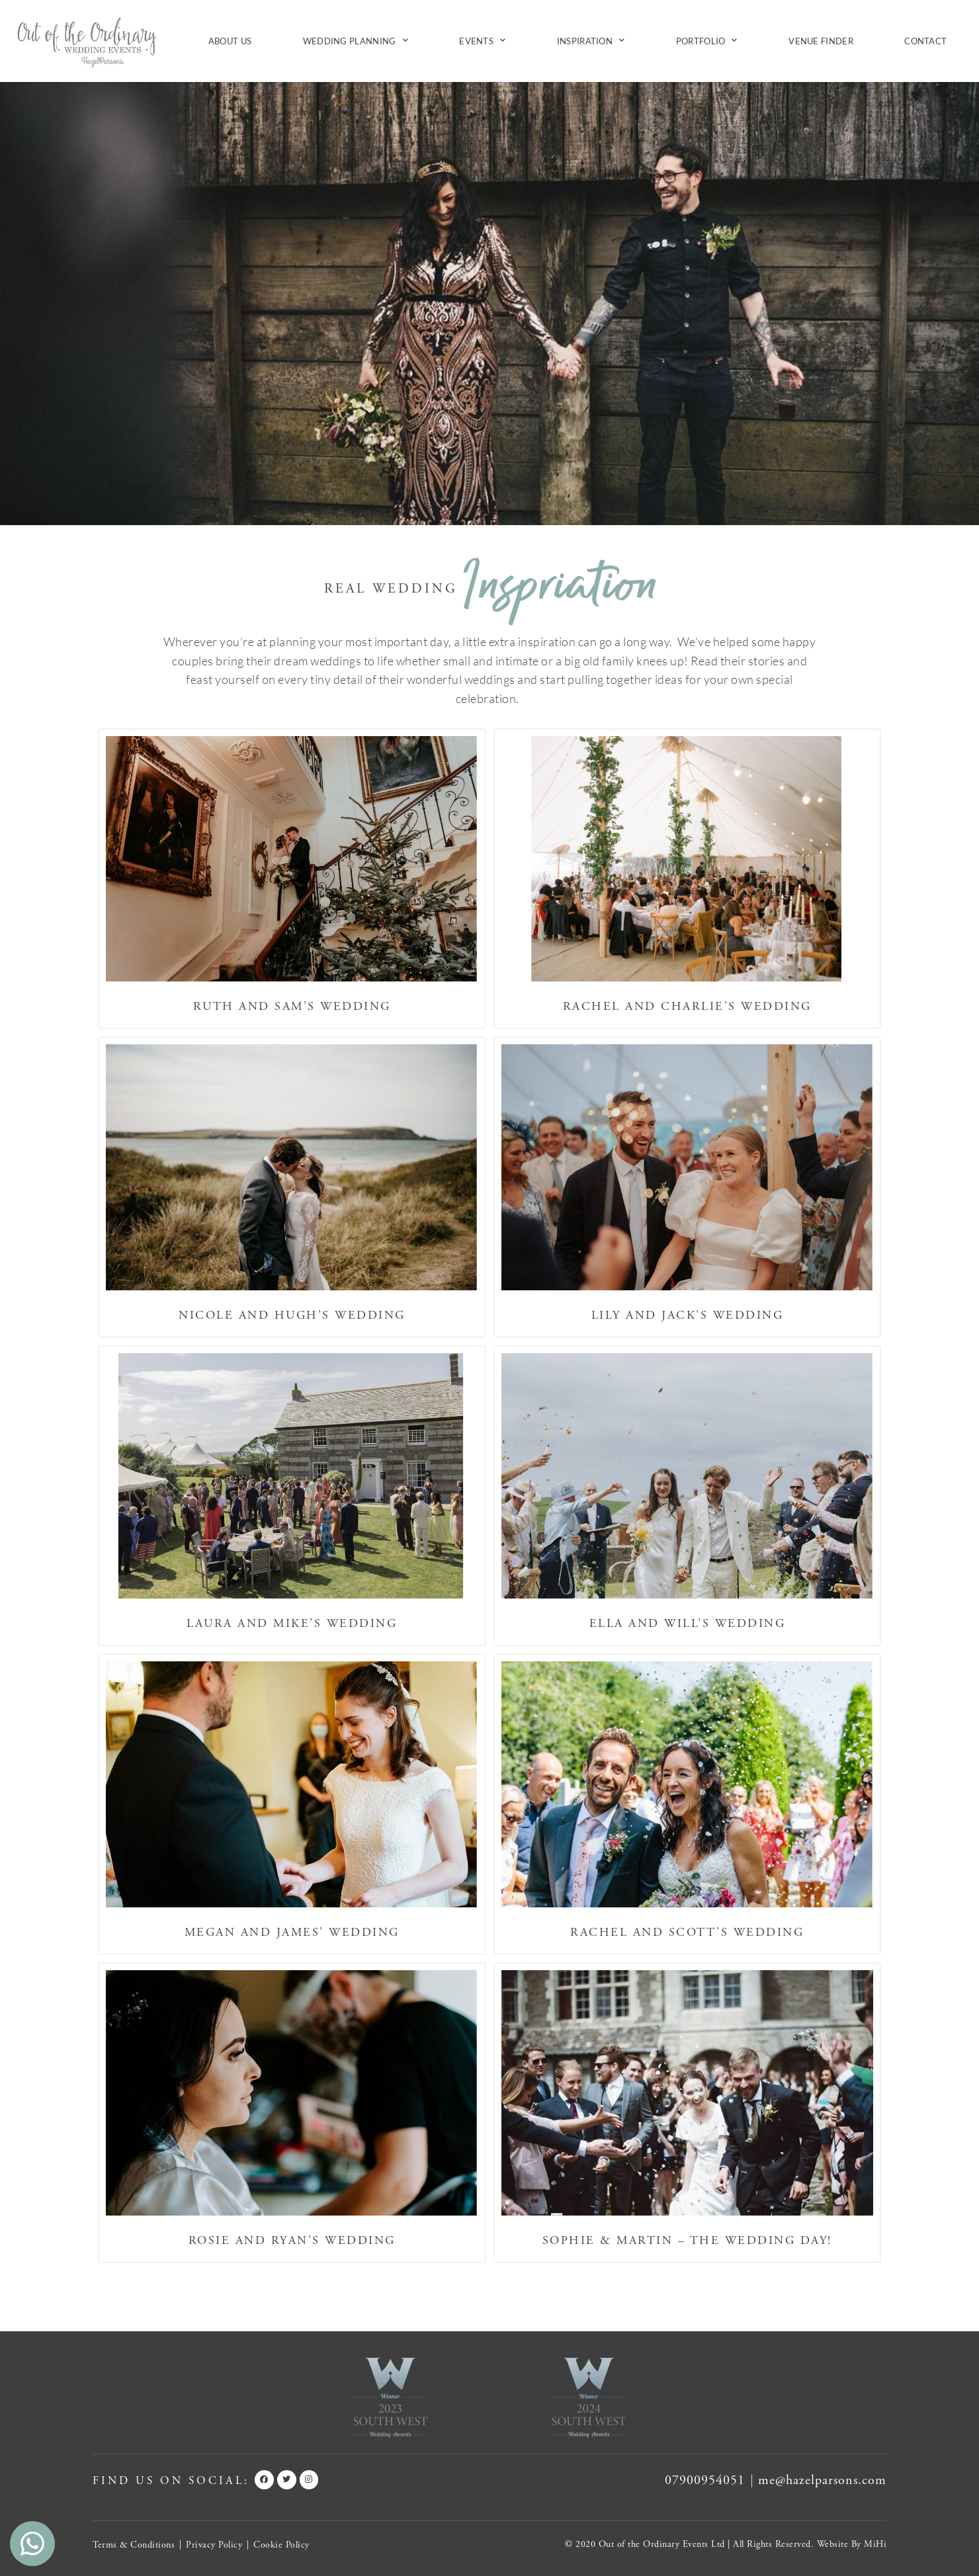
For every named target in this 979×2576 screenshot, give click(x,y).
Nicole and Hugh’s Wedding (292, 1315)
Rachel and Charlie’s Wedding (687, 1006)
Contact (925, 41)
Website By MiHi (852, 2544)
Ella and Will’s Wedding (687, 1623)
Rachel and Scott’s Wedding (687, 1932)
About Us (229, 41)
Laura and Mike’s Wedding (292, 1623)
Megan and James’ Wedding (292, 1932)
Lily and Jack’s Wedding (687, 1315)
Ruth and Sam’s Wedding (292, 1006)
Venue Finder (820, 41)
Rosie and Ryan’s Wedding (292, 2240)
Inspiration (591, 40)
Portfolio (707, 40)
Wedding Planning (355, 40)
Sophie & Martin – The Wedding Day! (687, 2240)
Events (482, 40)
